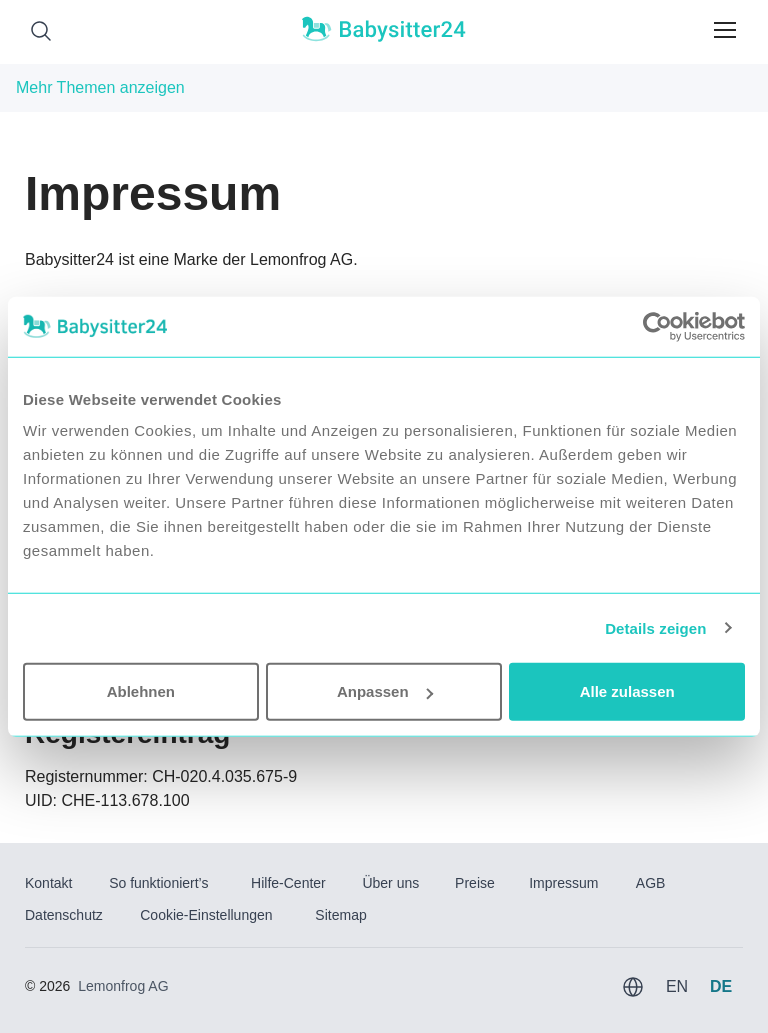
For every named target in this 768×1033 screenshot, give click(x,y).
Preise (475, 883)
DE (721, 986)
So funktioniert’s (158, 883)
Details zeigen (655, 627)
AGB (651, 883)
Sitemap (340, 915)
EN (677, 986)
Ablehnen (141, 691)
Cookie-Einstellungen (206, 915)
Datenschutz (64, 915)
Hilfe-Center (288, 883)
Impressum (563, 883)
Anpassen (385, 691)
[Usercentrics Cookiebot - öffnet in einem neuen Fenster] (657, 326)
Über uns (390, 883)
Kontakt (48, 883)
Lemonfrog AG (123, 986)
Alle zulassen (627, 691)
